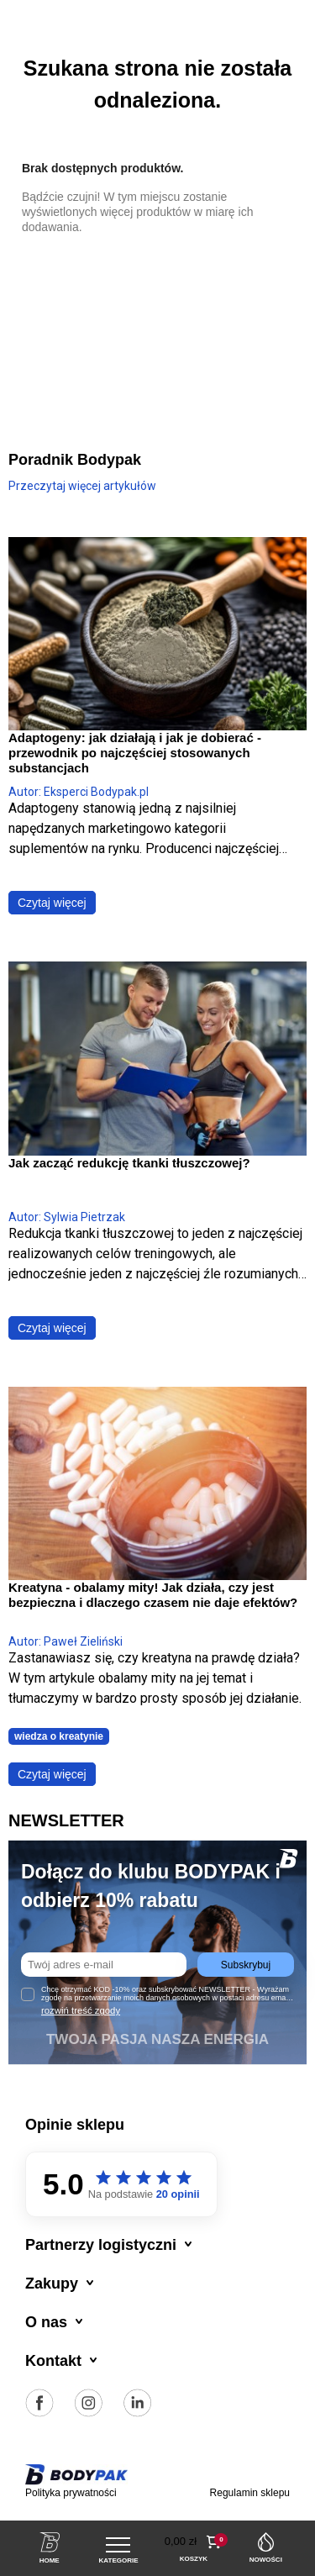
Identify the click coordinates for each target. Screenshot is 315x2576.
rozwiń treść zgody (80, 2010)
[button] (194, 2542)
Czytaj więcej (52, 902)
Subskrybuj (245, 1965)
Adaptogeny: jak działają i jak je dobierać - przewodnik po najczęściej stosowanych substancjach (134, 752)
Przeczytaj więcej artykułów (82, 486)
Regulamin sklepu (250, 2493)
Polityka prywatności (71, 2493)
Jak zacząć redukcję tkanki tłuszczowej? (129, 1163)
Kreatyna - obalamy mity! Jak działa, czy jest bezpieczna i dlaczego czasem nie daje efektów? (152, 1594)
